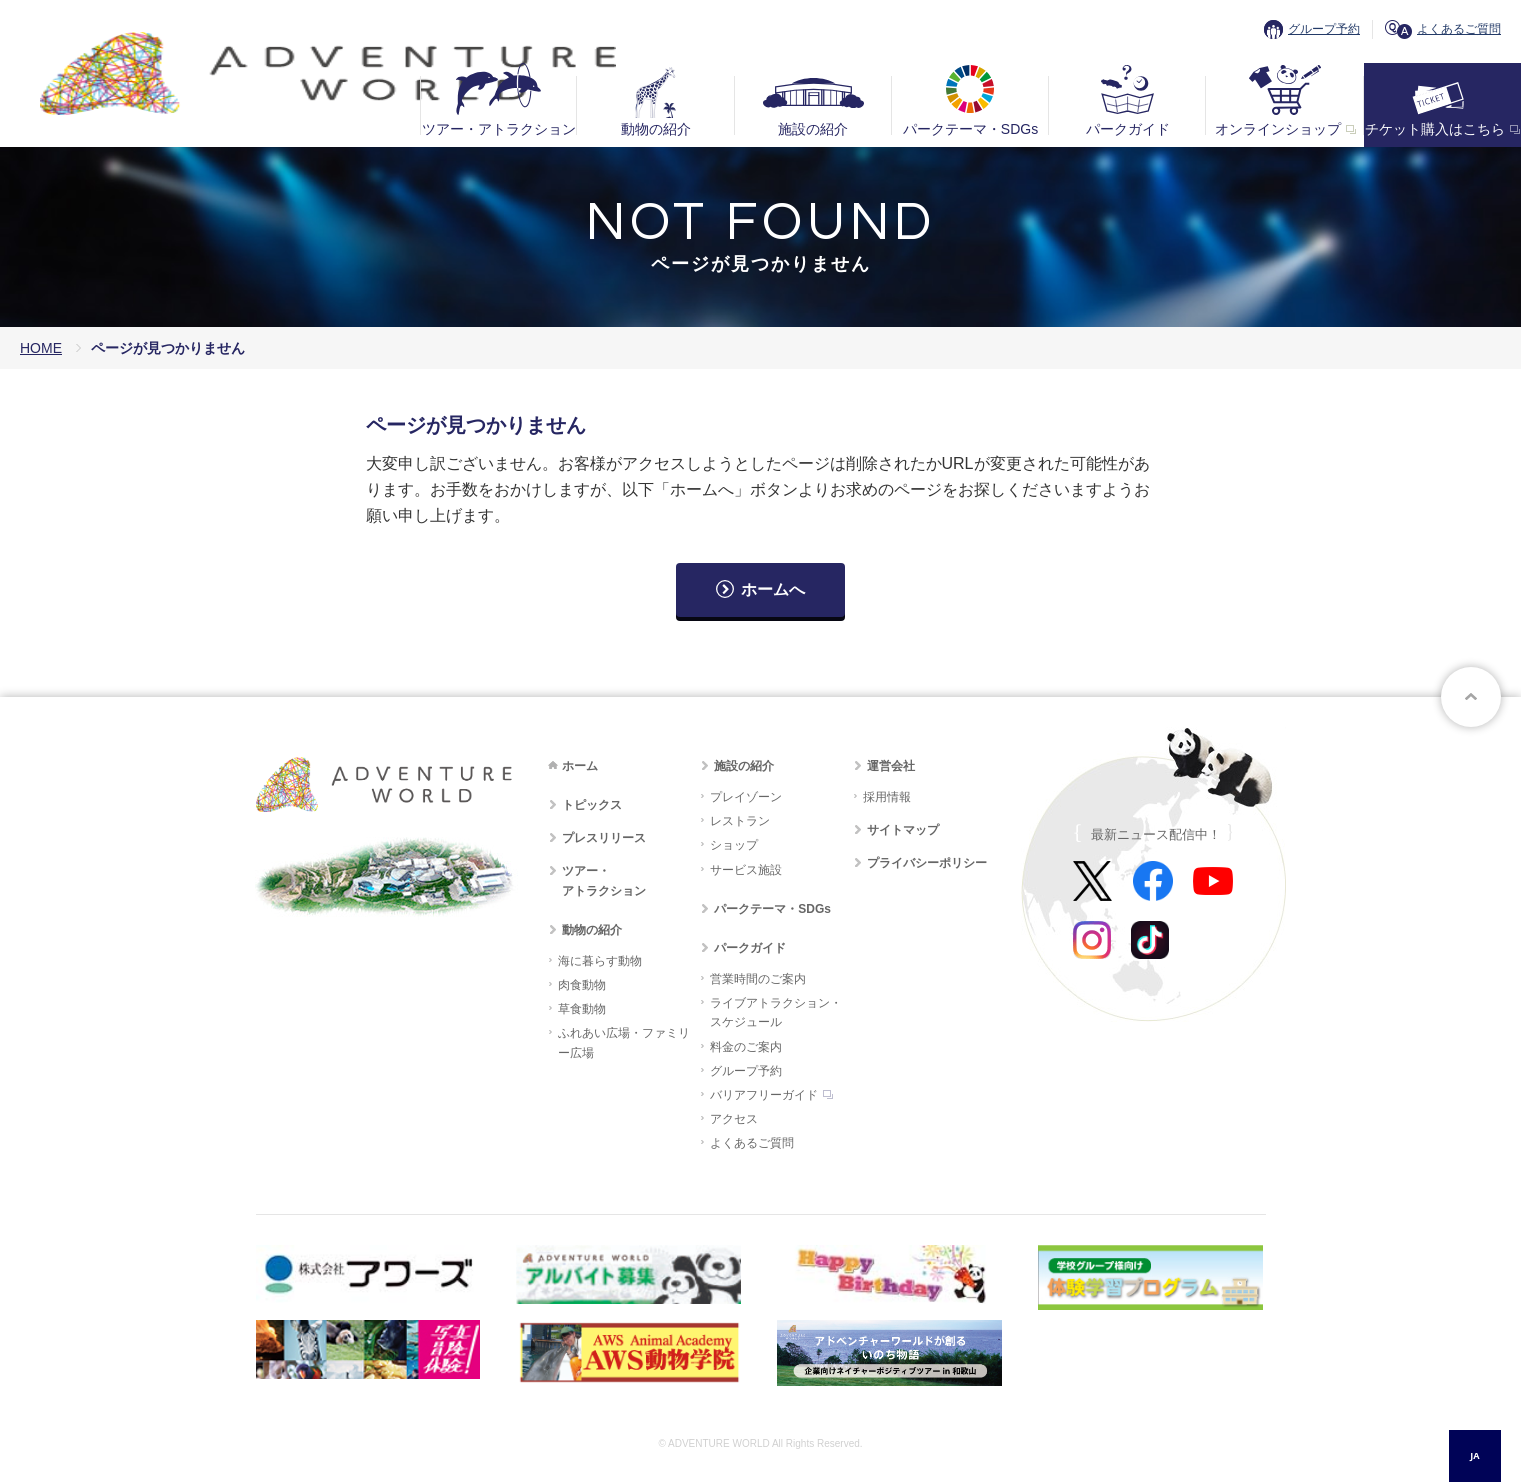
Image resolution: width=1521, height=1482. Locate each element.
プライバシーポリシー (927, 863)
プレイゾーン (746, 797)
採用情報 (887, 797)
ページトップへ (1471, 697)
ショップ (734, 845)
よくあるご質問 (1459, 29)
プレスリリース (604, 838)
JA (1474, 1455)
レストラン (740, 821)
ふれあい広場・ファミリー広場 (624, 1042)
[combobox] (1475, 1456)
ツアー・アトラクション (499, 129)
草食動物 (582, 1009)
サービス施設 (746, 870)
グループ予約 (1324, 29)
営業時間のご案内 (758, 979)
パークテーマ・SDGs (970, 129)
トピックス (592, 805)
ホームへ (773, 589)
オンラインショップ (1278, 129)
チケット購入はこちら (1435, 129)
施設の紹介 (813, 129)
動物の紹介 (656, 129)
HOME (41, 348)
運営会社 (891, 766)
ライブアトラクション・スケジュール (776, 1012)
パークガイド (1128, 129)
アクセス (734, 1119)
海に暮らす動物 (600, 961)
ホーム (580, 766)
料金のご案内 (746, 1047)
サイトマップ (903, 830)
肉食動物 (582, 985)
